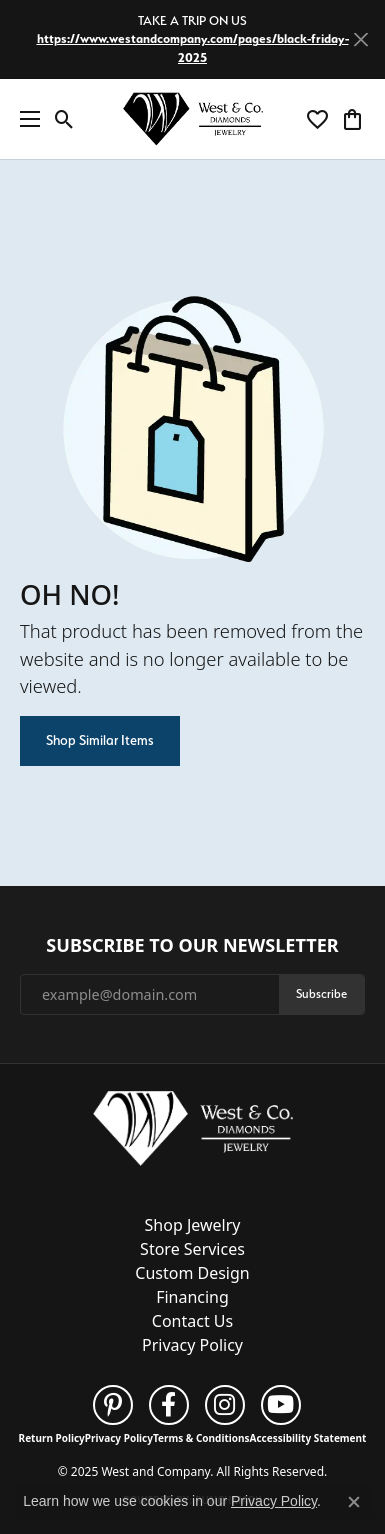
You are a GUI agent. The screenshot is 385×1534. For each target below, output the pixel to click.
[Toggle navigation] (25, 119)
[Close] (360, 39)
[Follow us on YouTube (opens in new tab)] (281, 1405)
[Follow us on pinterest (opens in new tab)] (113, 1405)
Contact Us (192, 1321)
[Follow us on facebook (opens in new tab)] (169, 1405)
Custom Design (192, 1273)
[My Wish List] (317, 119)
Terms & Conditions (201, 1438)
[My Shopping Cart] (352, 119)
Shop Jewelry (193, 1225)
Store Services (192, 1249)
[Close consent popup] (354, 1502)
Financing (192, 1297)
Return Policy (52, 1438)
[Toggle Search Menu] (64, 119)
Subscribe (321, 993)
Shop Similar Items (100, 740)
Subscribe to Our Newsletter (192, 946)
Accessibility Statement (308, 1438)
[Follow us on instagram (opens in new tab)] (225, 1405)
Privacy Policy (192, 1345)
